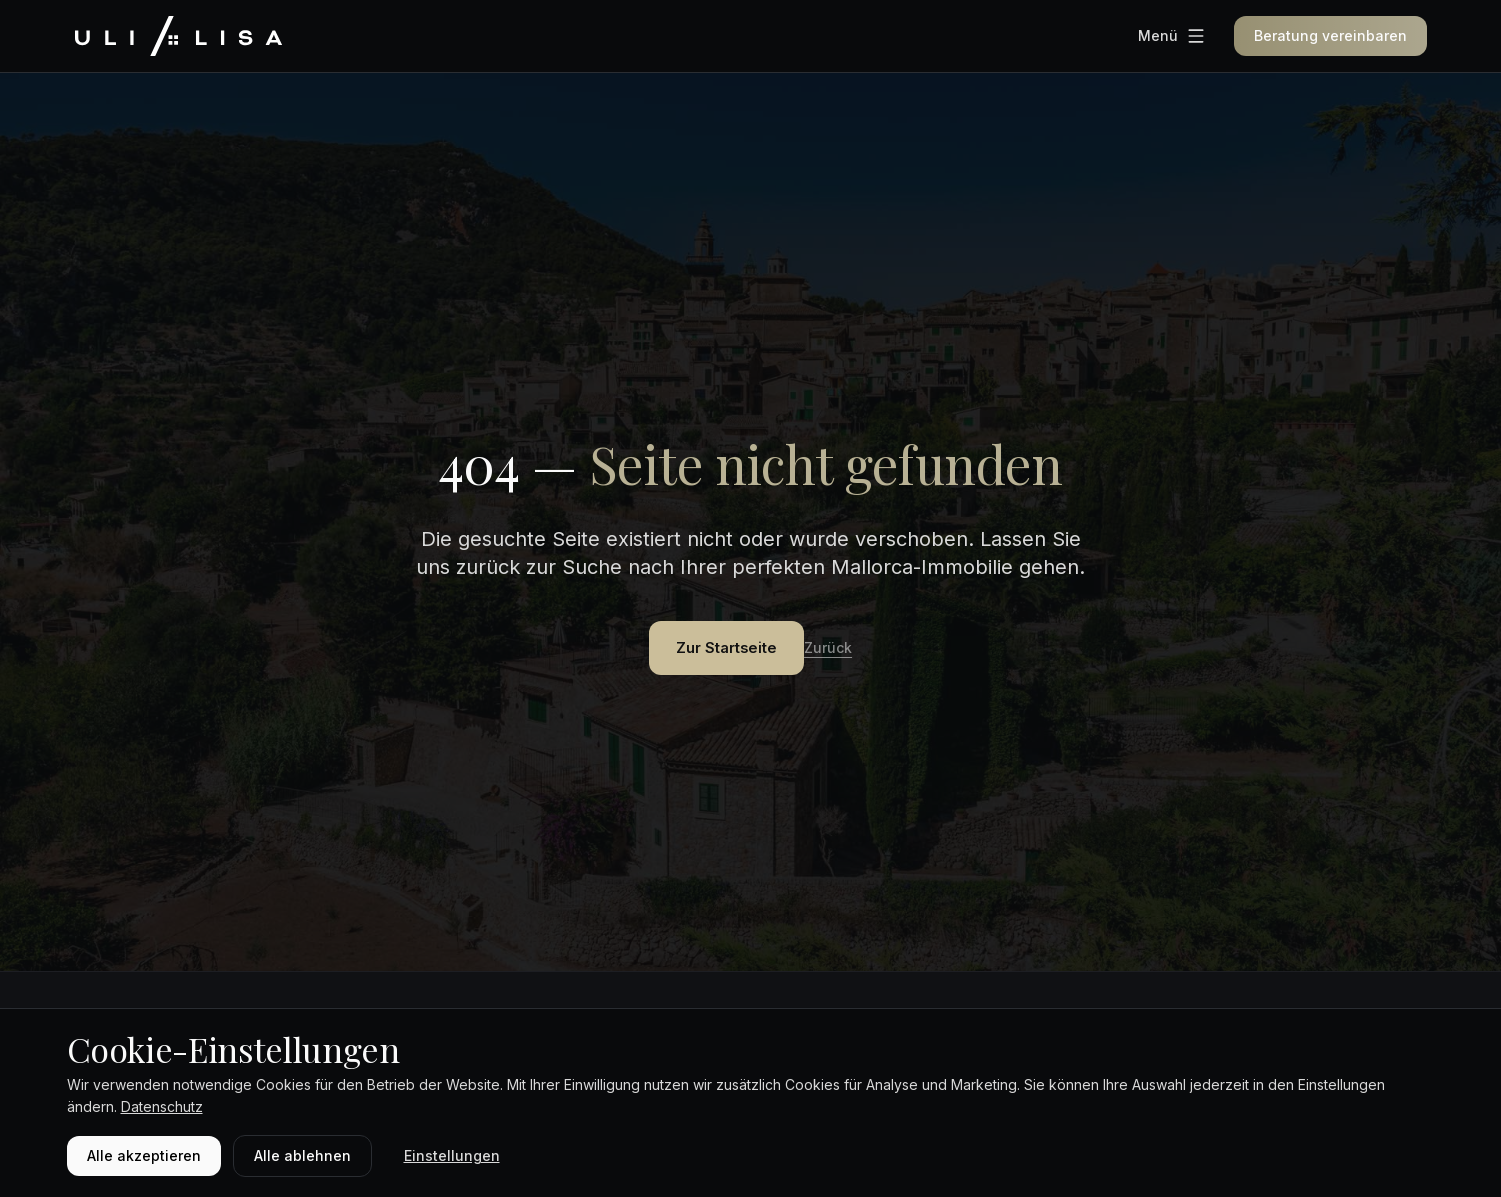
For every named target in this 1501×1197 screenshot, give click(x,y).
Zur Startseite (727, 650)
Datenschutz (162, 1106)
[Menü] (1172, 36)
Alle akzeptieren (144, 1155)
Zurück (846, 650)
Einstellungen (452, 1155)
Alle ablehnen (302, 1155)
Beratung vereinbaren (1330, 35)
